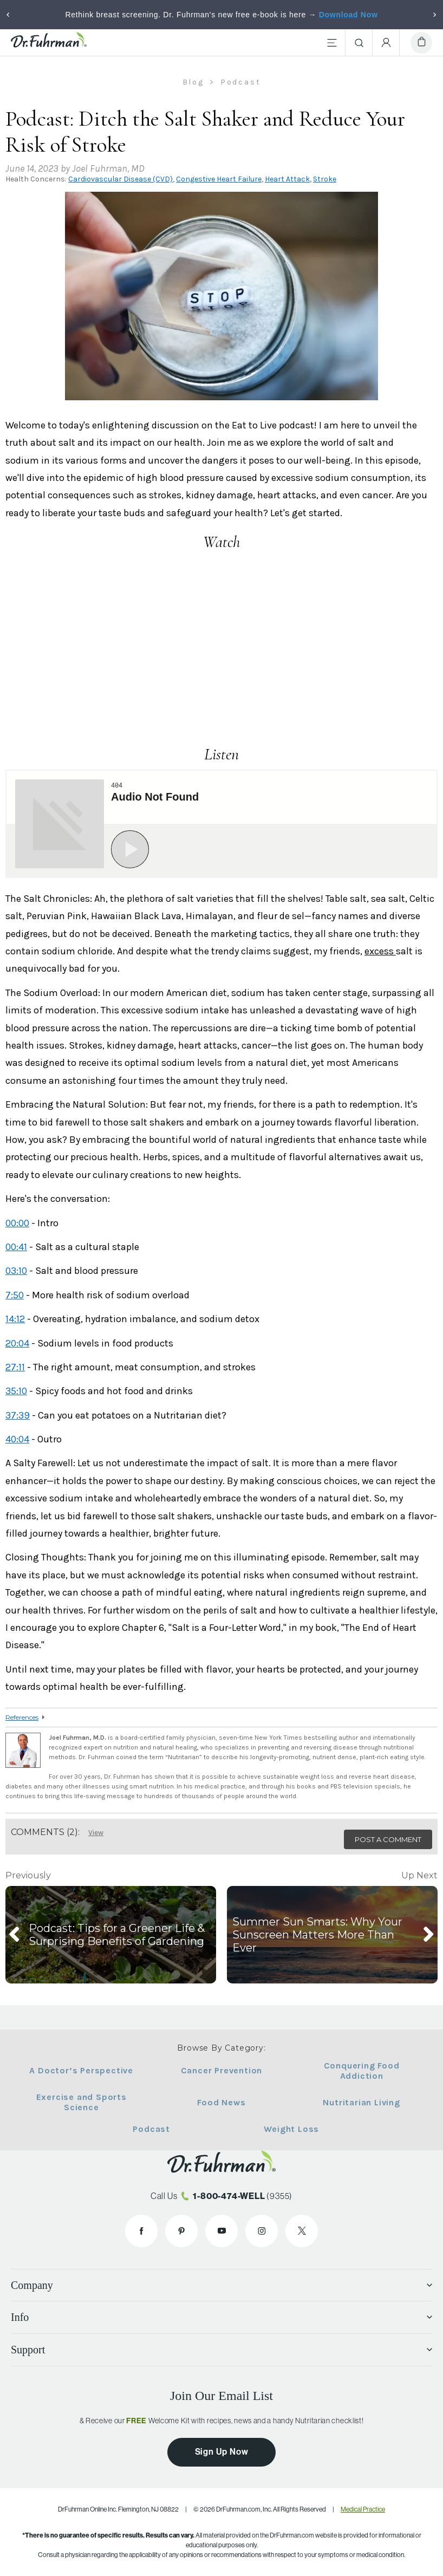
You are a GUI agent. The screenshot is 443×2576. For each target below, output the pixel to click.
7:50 (14, 1295)
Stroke (324, 179)
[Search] (359, 43)
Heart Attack (287, 179)
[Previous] (8, 14)
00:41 (16, 1247)
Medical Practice (363, 2509)
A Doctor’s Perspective (89, 2070)
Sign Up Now (222, 2452)
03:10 (16, 1271)
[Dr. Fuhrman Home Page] (49, 43)
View (95, 1832)
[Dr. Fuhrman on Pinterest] (181, 2231)
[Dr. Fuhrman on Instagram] (261, 2231)
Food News (221, 2102)
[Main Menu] (332, 43)
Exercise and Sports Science (88, 2102)
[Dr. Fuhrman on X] (301, 2231)
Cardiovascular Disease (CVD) (120, 179)
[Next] (435, 14)
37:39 (17, 1415)
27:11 (15, 1367)
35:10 (16, 1391)
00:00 (17, 1223)
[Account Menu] (386, 43)
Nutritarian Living (354, 2102)
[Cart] (421, 43)
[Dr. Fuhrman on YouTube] (221, 2231)
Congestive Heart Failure (219, 179)
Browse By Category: (221, 2048)
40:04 (17, 1439)
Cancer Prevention (222, 2070)
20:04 (17, 1343)
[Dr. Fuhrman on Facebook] (141, 2231)
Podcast (155, 2129)
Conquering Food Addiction (354, 2070)
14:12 (15, 1319)
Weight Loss (288, 2129)
